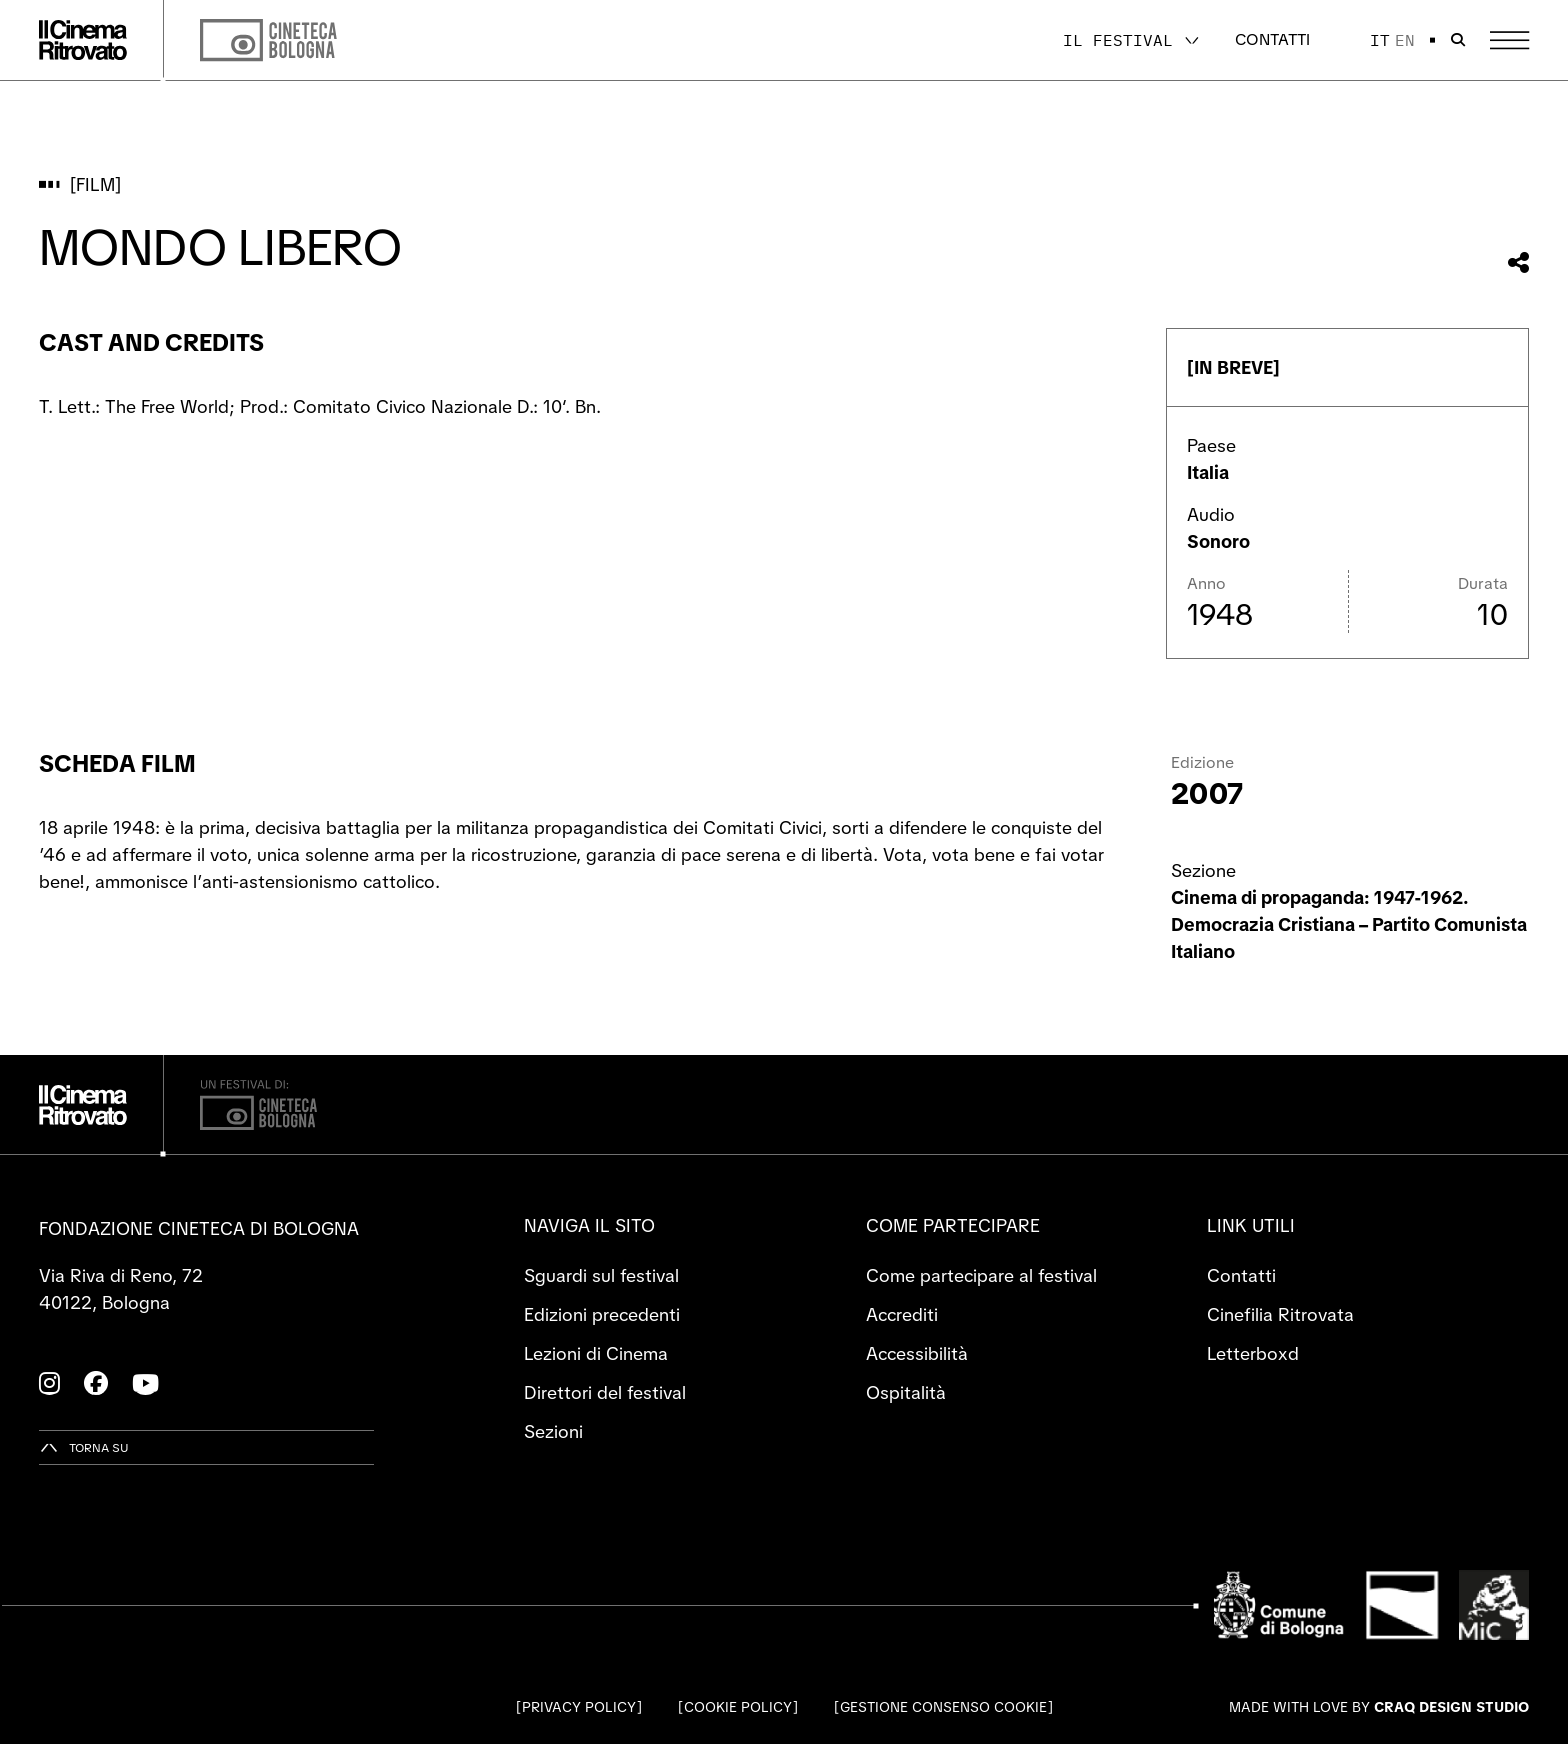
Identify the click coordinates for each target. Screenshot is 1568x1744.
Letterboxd (1253, 1353)
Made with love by (1379, 1707)
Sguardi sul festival (601, 1275)
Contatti (1272, 39)
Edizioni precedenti (602, 1314)
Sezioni (553, 1431)
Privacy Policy (579, 1707)
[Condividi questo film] (1518, 262)
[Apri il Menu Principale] (1509, 40)
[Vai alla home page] (83, 40)
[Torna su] (84, 1447)
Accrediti (902, 1314)
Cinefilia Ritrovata (1280, 1314)
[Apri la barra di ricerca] (1458, 40)
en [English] (1405, 40)
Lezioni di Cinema (596, 1353)
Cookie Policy (738, 1707)
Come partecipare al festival (981, 1275)
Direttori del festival (605, 1392)
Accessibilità (917, 1353)
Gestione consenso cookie (943, 1707)
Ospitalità (906, 1392)
